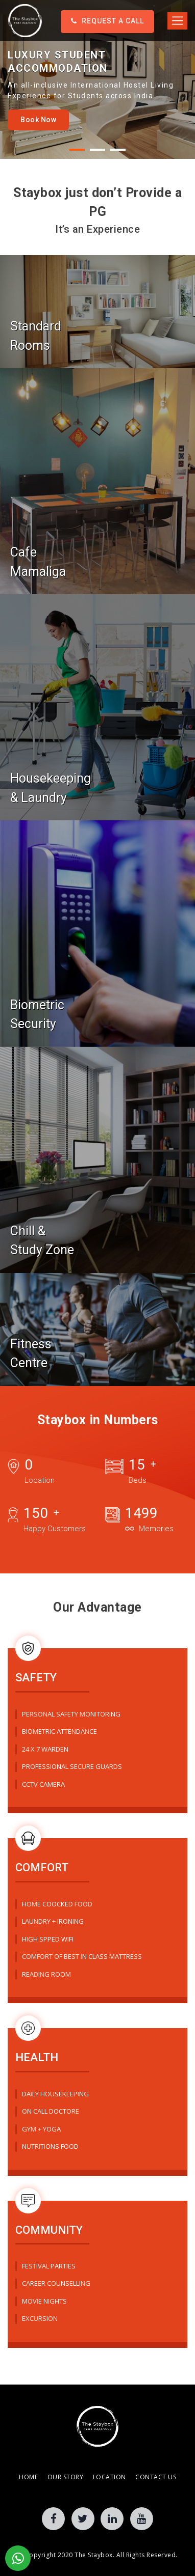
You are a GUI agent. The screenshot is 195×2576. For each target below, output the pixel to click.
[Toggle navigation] (177, 21)
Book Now (38, 120)
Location (109, 2477)
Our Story (65, 2477)
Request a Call (107, 21)
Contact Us (155, 2477)
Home (28, 2477)
